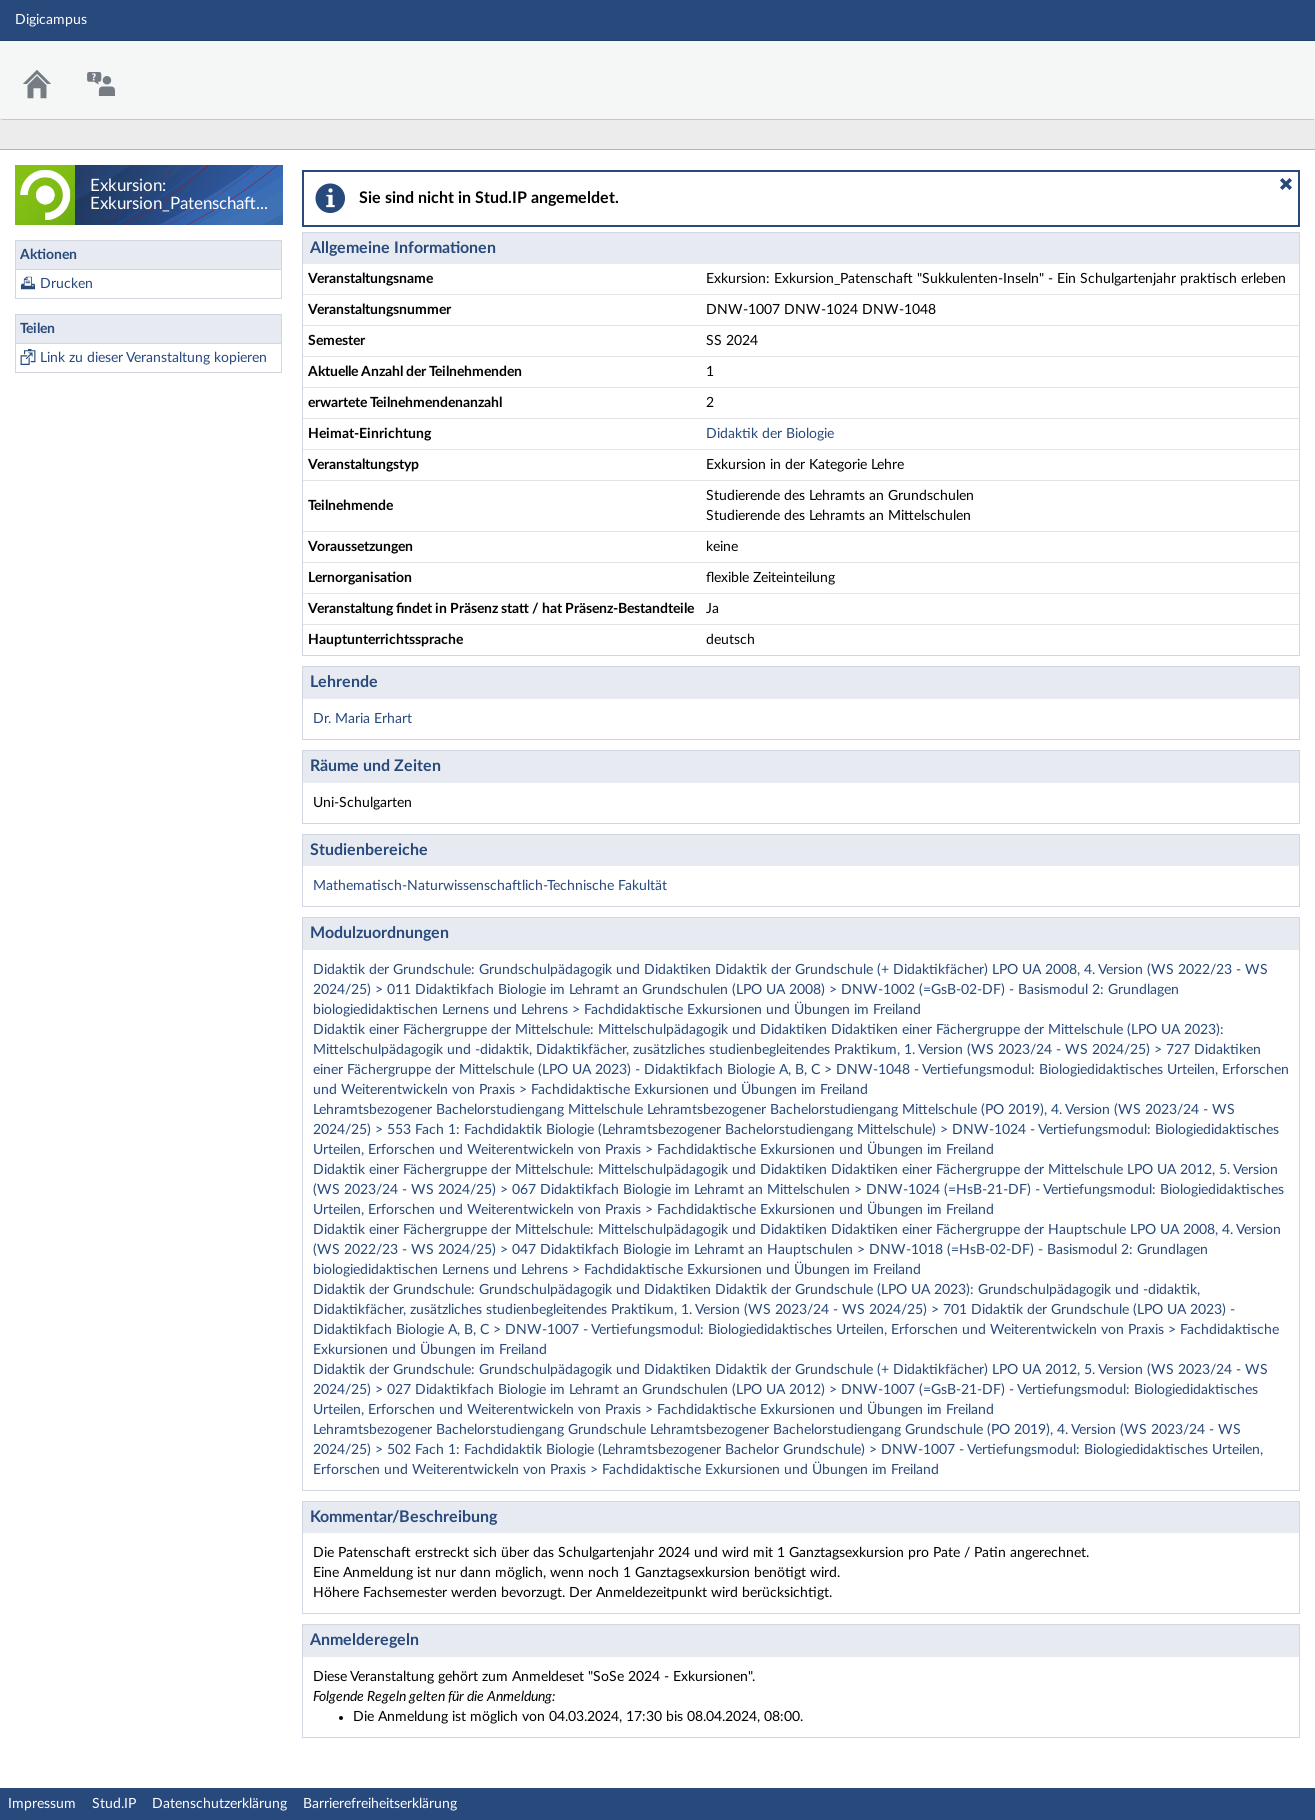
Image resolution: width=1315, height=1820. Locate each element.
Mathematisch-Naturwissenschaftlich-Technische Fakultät (490, 886)
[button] (1286, 184)
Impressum (42, 1804)
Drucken (66, 284)
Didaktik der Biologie (770, 434)
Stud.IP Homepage (1238, 67)
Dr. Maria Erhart (362, 719)
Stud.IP (114, 1804)
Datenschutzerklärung (219, 1804)
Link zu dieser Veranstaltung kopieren (153, 358)
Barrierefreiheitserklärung (380, 1804)
